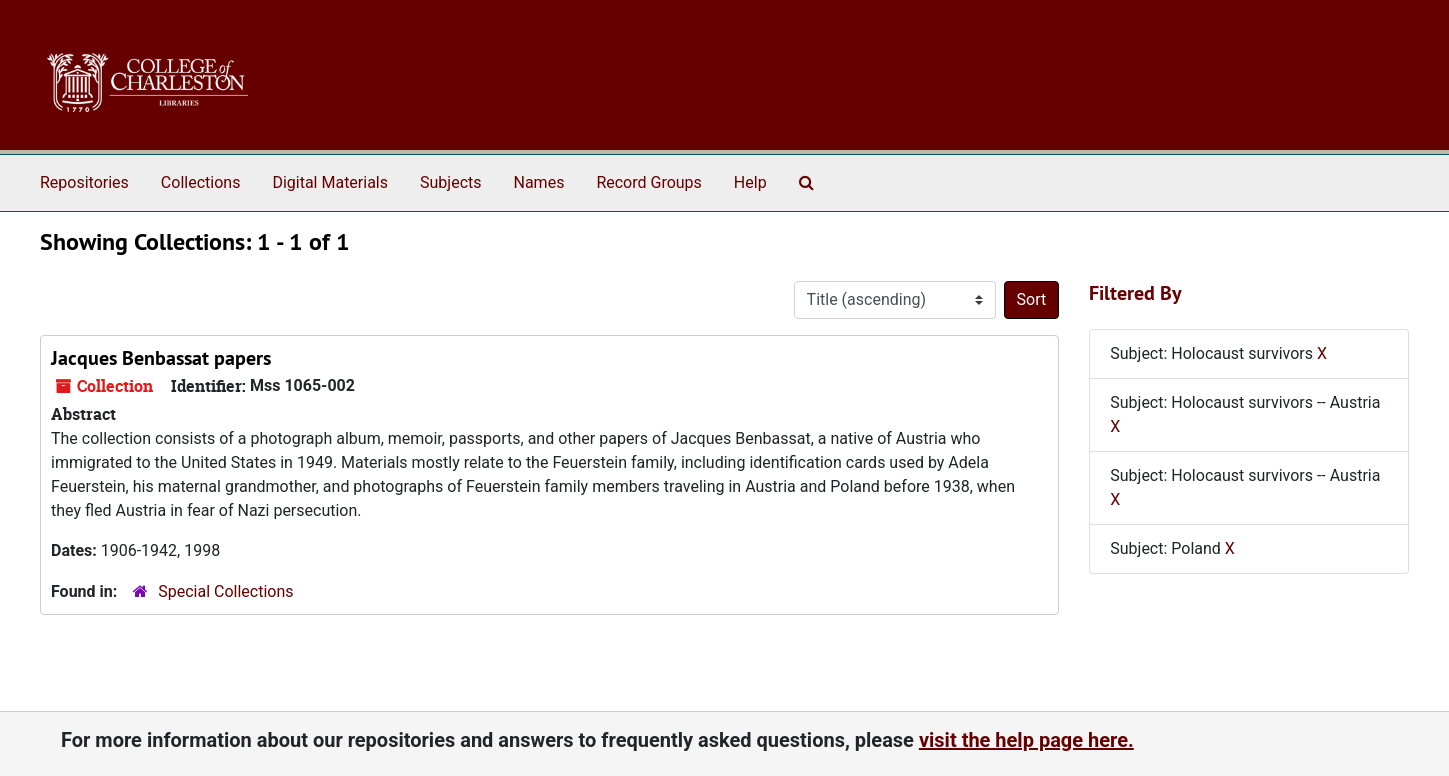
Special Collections (225, 591)
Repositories (84, 182)
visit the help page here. (1026, 740)
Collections (201, 182)
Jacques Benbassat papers (161, 358)
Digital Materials (330, 182)
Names (539, 182)
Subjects (450, 182)
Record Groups (648, 182)
